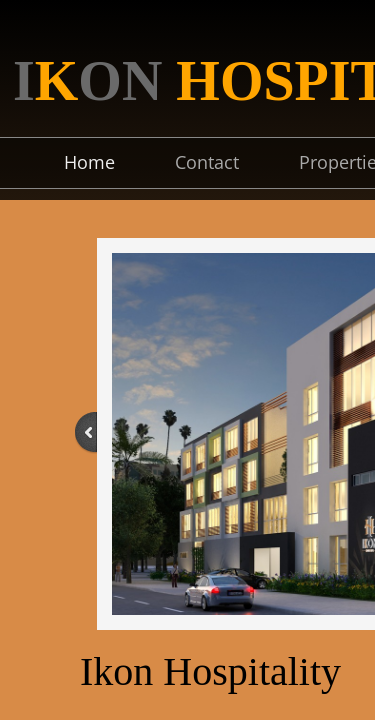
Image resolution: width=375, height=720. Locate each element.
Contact (207, 162)
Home (89, 162)
